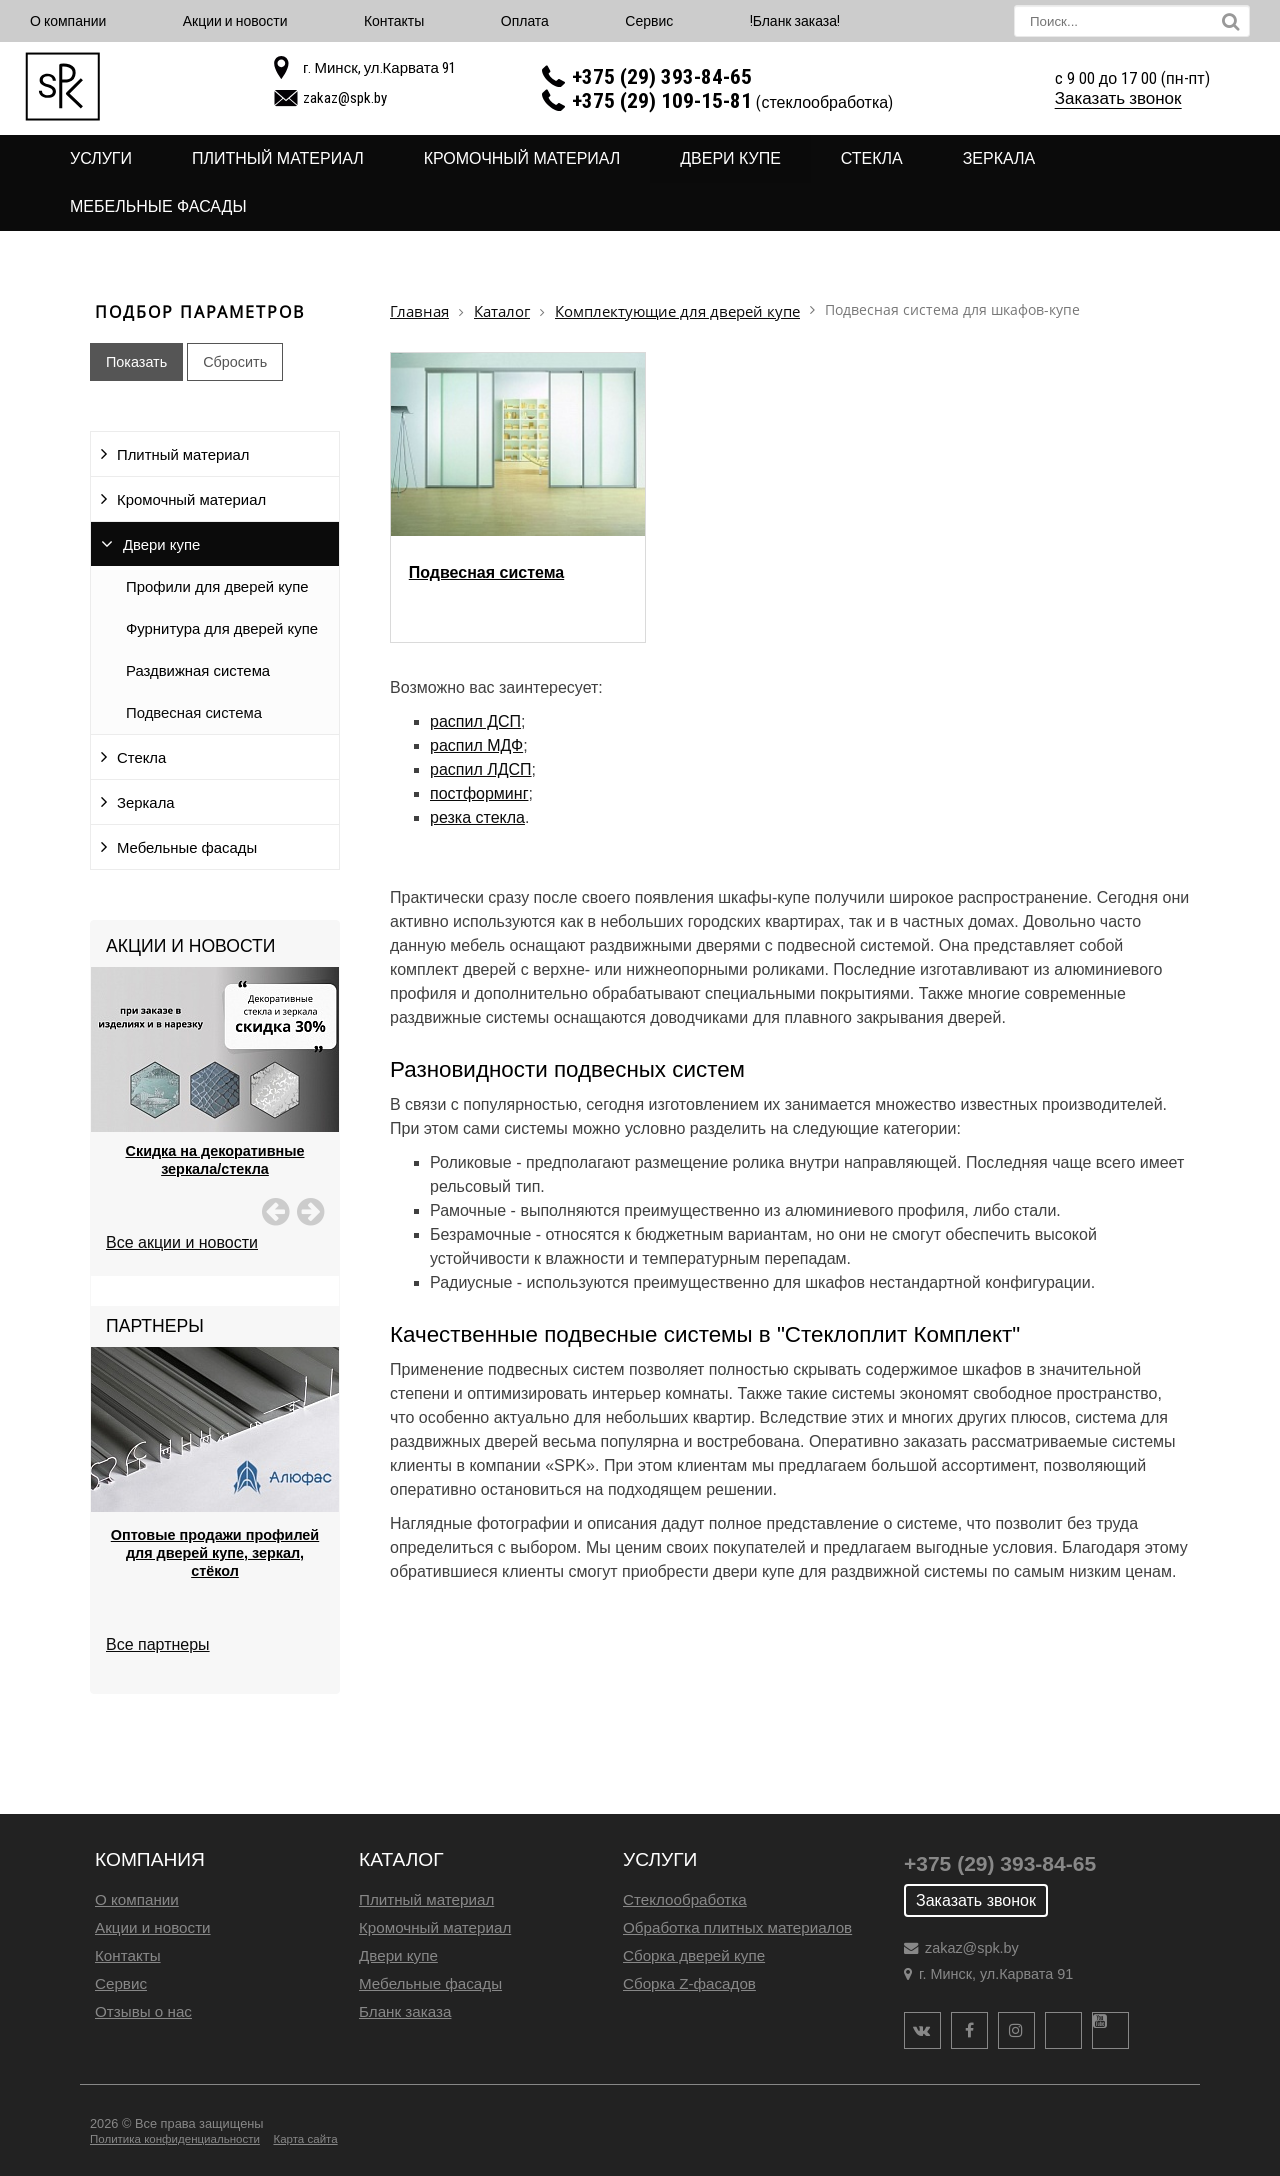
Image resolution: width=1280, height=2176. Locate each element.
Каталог (502, 311)
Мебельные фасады (158, 206)
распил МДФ (476, 745)
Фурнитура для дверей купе (222, 629)
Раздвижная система (198, 671)
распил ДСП (475, 721)
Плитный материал (278, 158)
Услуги (101, 158)
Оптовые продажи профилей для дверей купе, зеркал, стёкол (215, 1553)
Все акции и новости (182, 1242)
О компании (68, 21)
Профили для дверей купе (217, 587)
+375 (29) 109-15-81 (662, 101)
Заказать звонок (1118, 98)
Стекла (872, 158)
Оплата (525, 21)
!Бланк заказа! (795, 21)
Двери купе (730, 158)
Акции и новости (235, 21)
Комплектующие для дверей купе (677, 311)
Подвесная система (194, 713)
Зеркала (999, 158)
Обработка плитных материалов (737, 1927)
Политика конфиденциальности (175, 2139)
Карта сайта (305, 2139)
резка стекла (477, 817)
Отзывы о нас (143, 2011)
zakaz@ (345, 98)
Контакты (394, 21)
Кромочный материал (522, 158)
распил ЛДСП (481, 769)
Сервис (649, 21)
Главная (419, 311)
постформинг (479, 793)
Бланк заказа (405, 2011)
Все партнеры (158, 1644)
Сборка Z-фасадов (689, 1983)
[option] (215, 1097)
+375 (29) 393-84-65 (662, 77)
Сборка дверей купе (694, 1955)
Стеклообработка (685, 1899)
